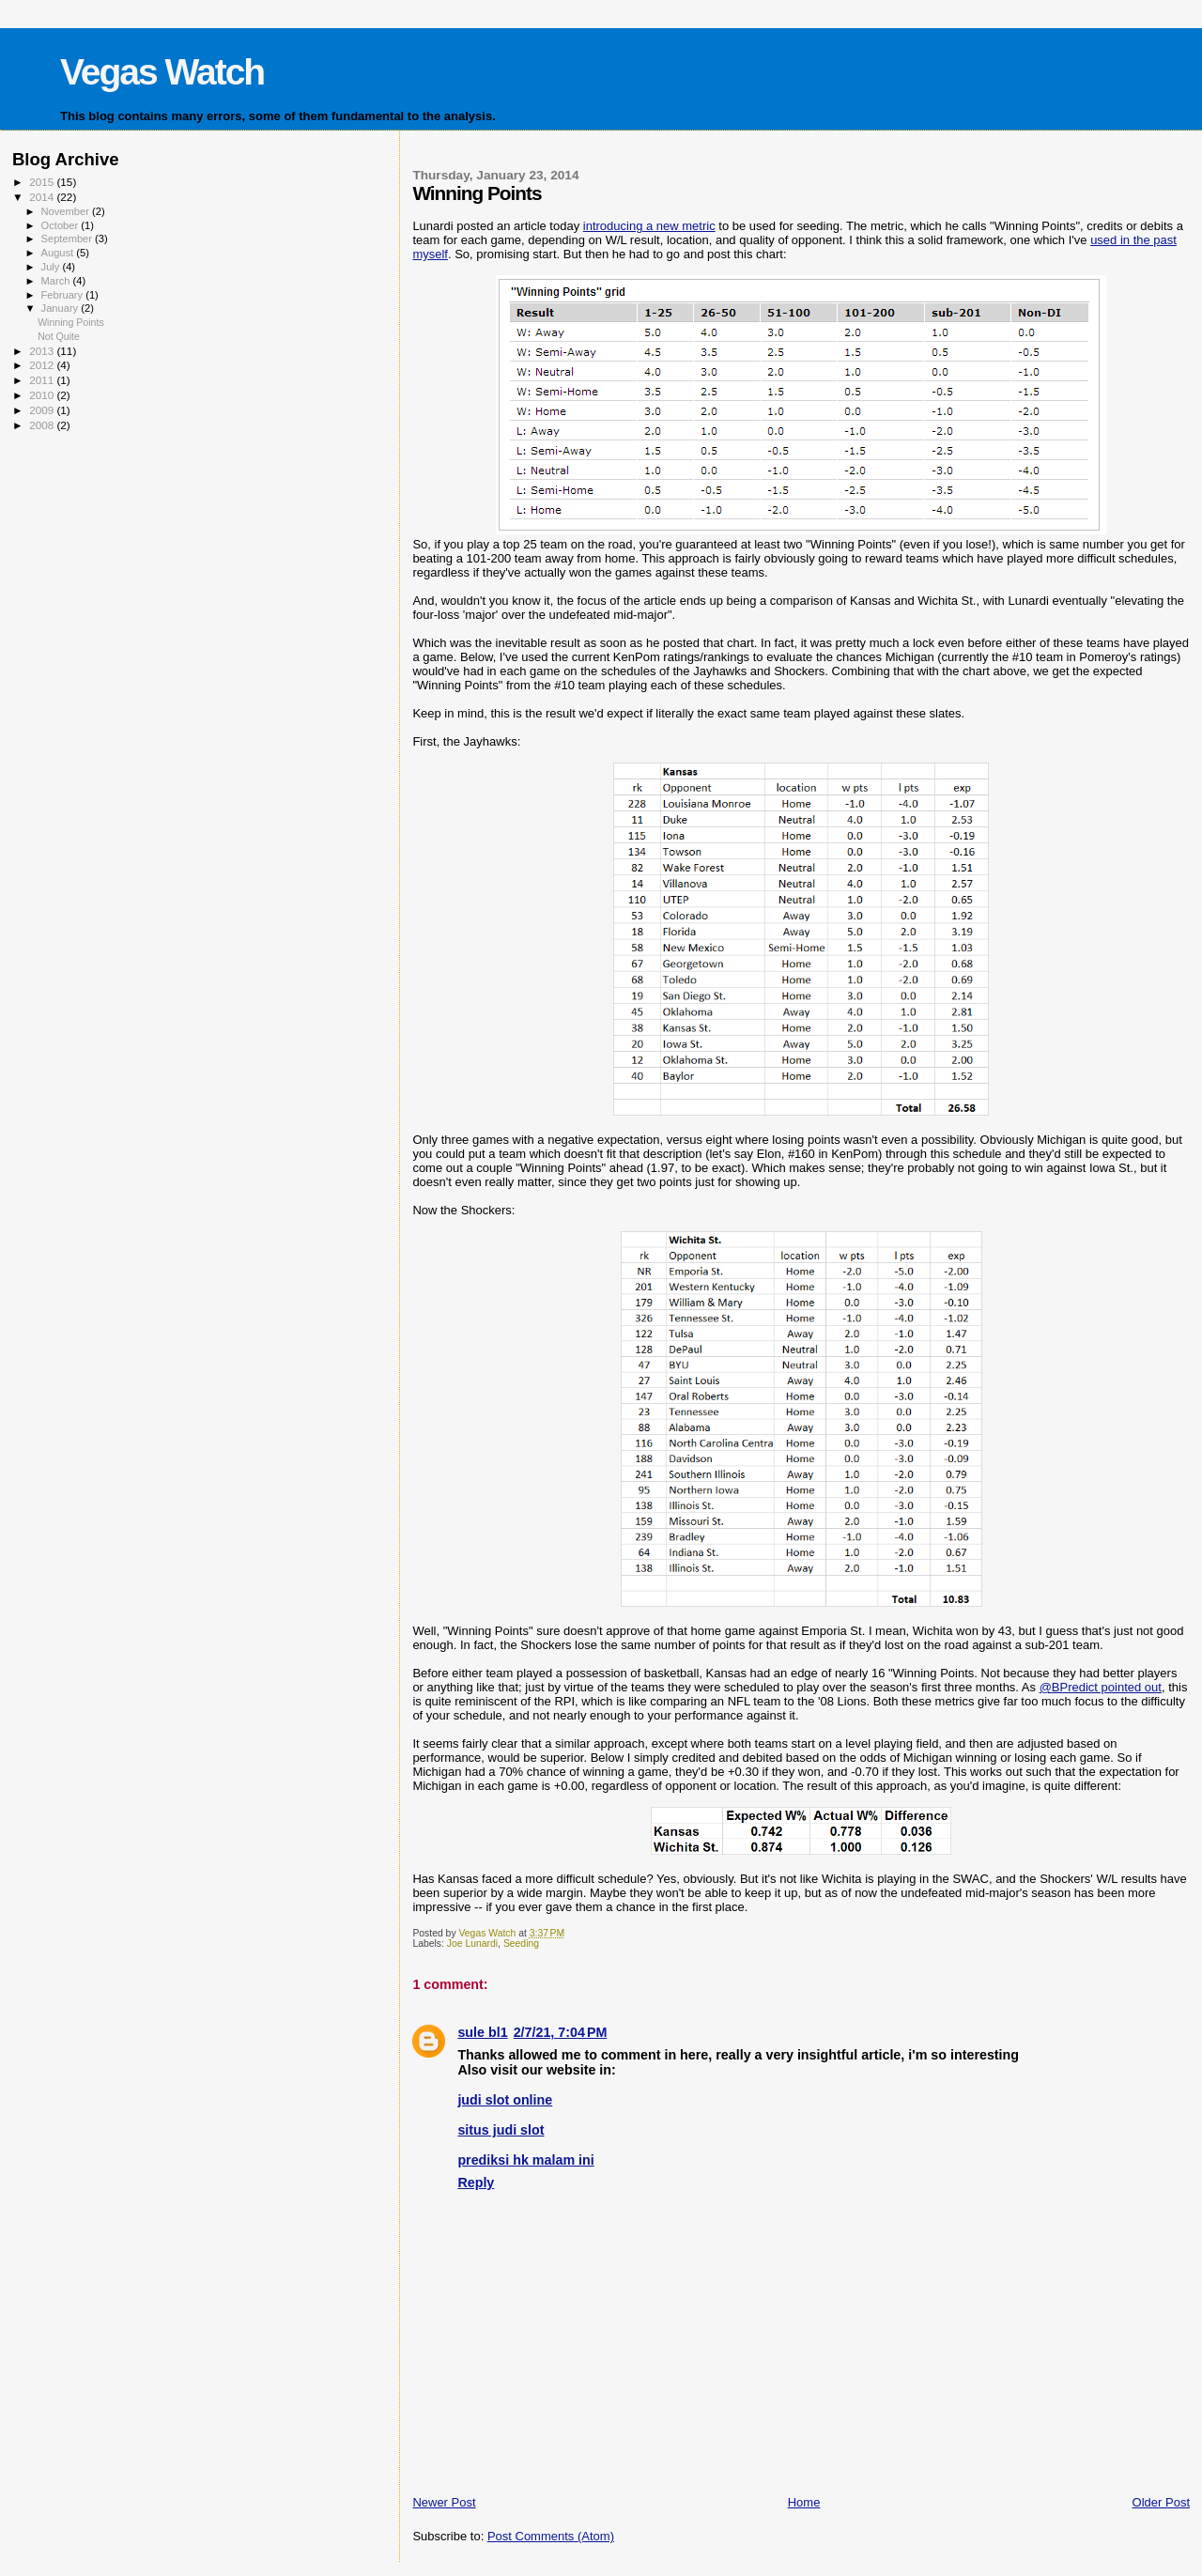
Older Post (1161, 2502)
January (61, 308)
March (57, 280)
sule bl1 (482, 2032)
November (66, 211)
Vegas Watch (162, 72)
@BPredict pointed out (1101, 1687)
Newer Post (443, 2502)
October (61, 225)
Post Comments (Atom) (550, 2536)
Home (804, 2502)
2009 (42, 410)
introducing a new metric (649, 226)
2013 (42, 351)
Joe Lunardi (472, 1943)
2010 (42, 395)
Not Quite (59, 336)
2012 (42, 365)
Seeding (521, 1943)
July (52, 266)
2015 (42, 182)
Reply (475, 2182)
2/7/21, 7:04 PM (561, 2032)
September (68, 238)
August (59, 252)
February (63, 295)
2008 (42, 425)
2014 (42, 197)
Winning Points (71, 322)
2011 (42, 380)
